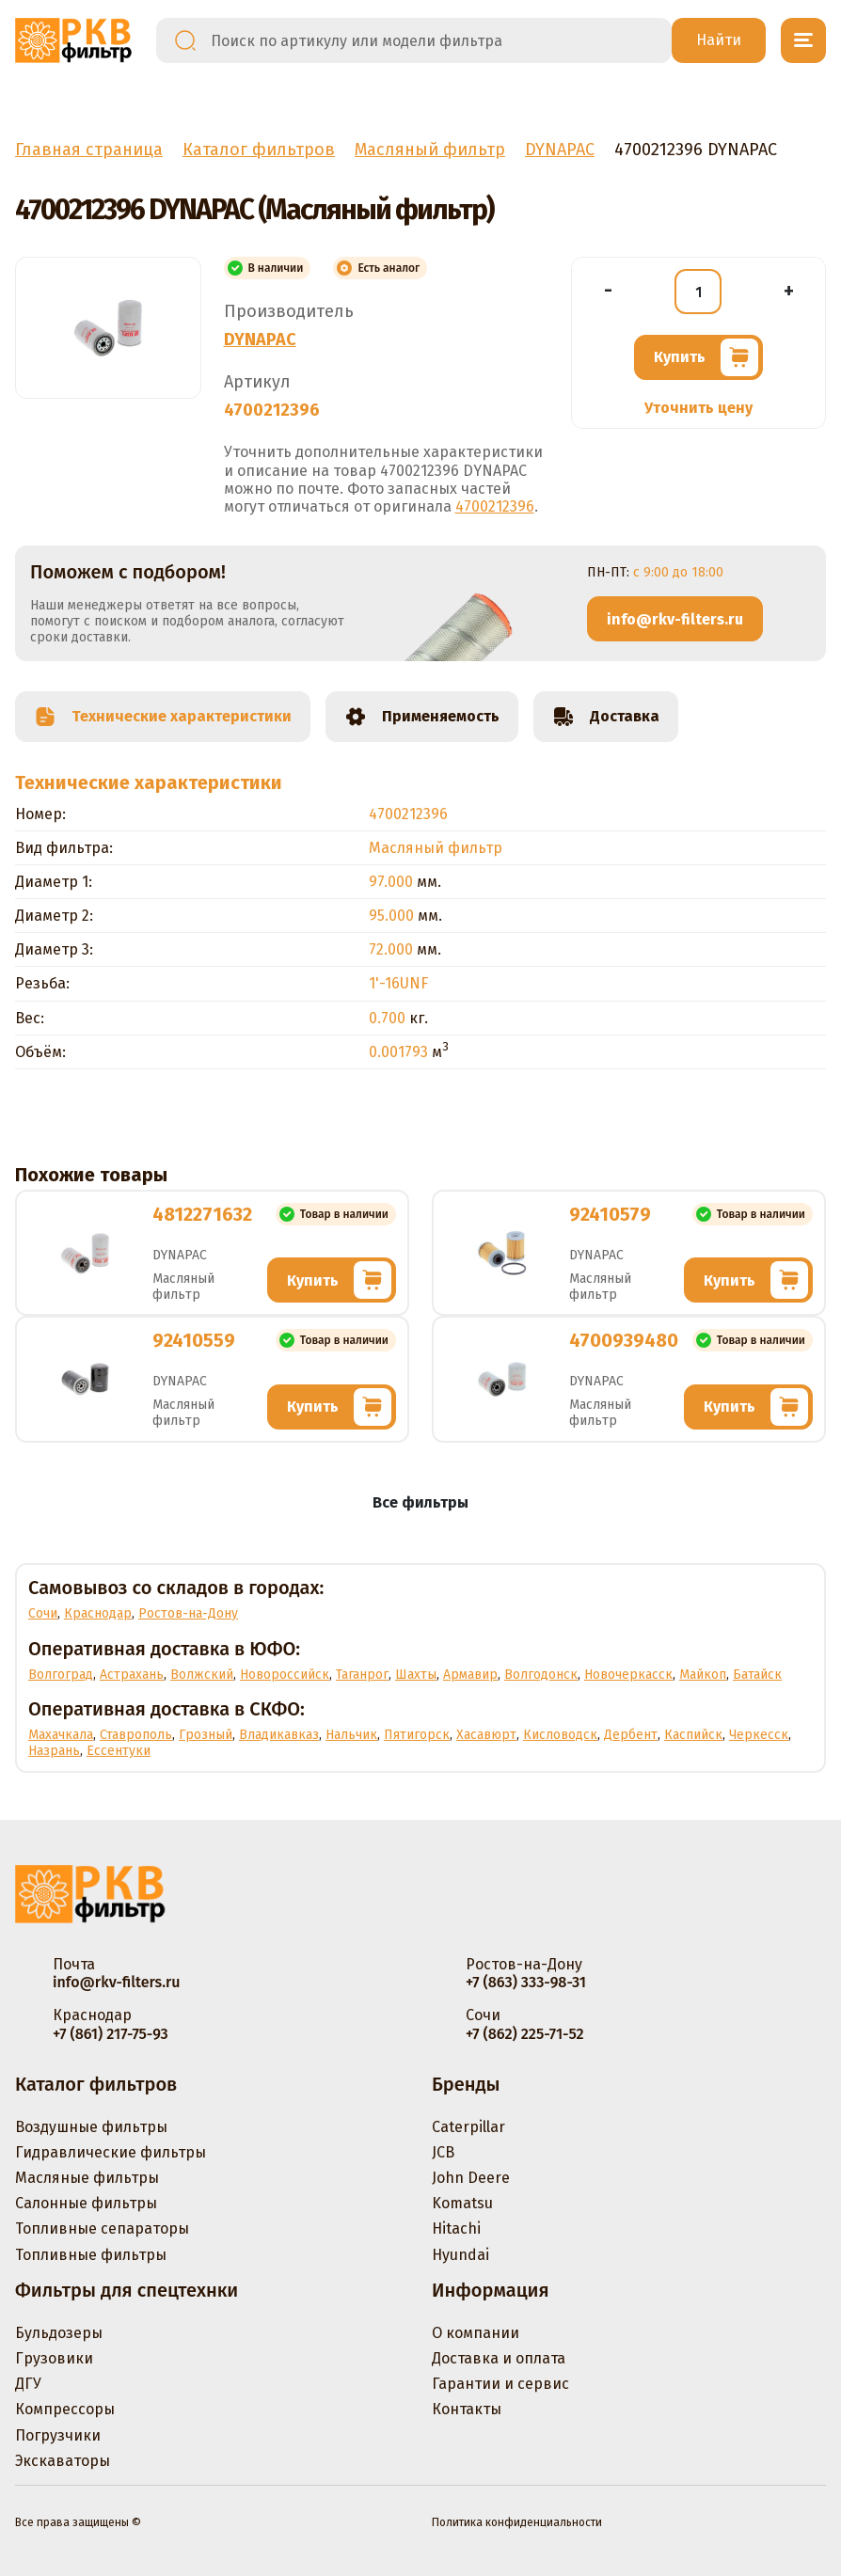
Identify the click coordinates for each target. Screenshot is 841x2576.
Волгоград (60, 1675)
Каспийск (693, 1735)
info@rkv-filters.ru (675, 619)
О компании (475, 2333)
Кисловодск (560, 1735)
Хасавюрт (486, 1735)
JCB (443, 2152)
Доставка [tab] (605, 716)
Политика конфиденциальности (517, 2522)
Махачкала (60, 1735)
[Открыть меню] (803, 40)
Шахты (415, 1675)
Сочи (42, 1613)
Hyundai (460, 2255)
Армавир (470, 1675)
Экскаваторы (62, 2461)
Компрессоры (65, 2409)
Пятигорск (417, 1735)
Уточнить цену (698, 408)
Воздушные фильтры (91, 2127)
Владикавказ (279, 1735)
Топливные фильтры (91, 2255)
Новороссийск (284, 1675)
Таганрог (362, 1675)
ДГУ (28, 2384)
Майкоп (702, 1675)
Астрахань (132, 1675)
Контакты (466, 2409)
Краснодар (98, 1613)
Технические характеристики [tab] (163, 716)
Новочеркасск (628, 1675)
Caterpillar (468, 2127)
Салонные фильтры (86, 2203)
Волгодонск (541, 1675)
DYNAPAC (260, 339)
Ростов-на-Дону (188, 1613)
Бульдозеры (59, 2333)
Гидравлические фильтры (110, 2152)
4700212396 (494, 506)
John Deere (471, 2178)
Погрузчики (58, 2435)
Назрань (54, 1751)
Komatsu (462, 2203)
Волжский (201, 1675)
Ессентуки (119, 1751)
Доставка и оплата (498, 2358)
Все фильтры (420, 1502)
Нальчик (351, 1735)
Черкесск (758, 1735)
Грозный (205, 1735)
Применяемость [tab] (422, 716)
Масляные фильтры (87, 2178)
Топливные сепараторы (102, 2228)
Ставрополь (136, 1735)
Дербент (631, 1735)
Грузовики (54, 2358)
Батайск (757, 1675)
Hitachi (456, 2228)
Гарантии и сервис (500, 2384)
